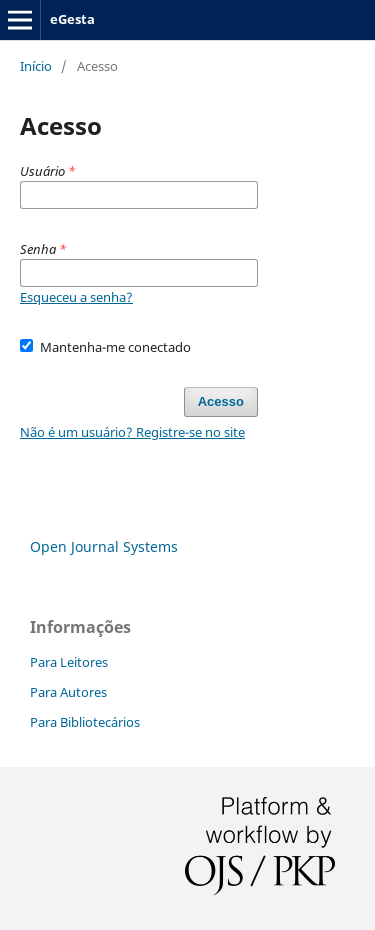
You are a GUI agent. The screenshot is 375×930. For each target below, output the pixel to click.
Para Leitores (69, 662)
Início (36, 66)
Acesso (221, 401)
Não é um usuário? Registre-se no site (132, 432)
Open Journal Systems (104, 546)
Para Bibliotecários (85, 722)
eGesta (72, 19)
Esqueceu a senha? (76, 297)
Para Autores (68, 692)
